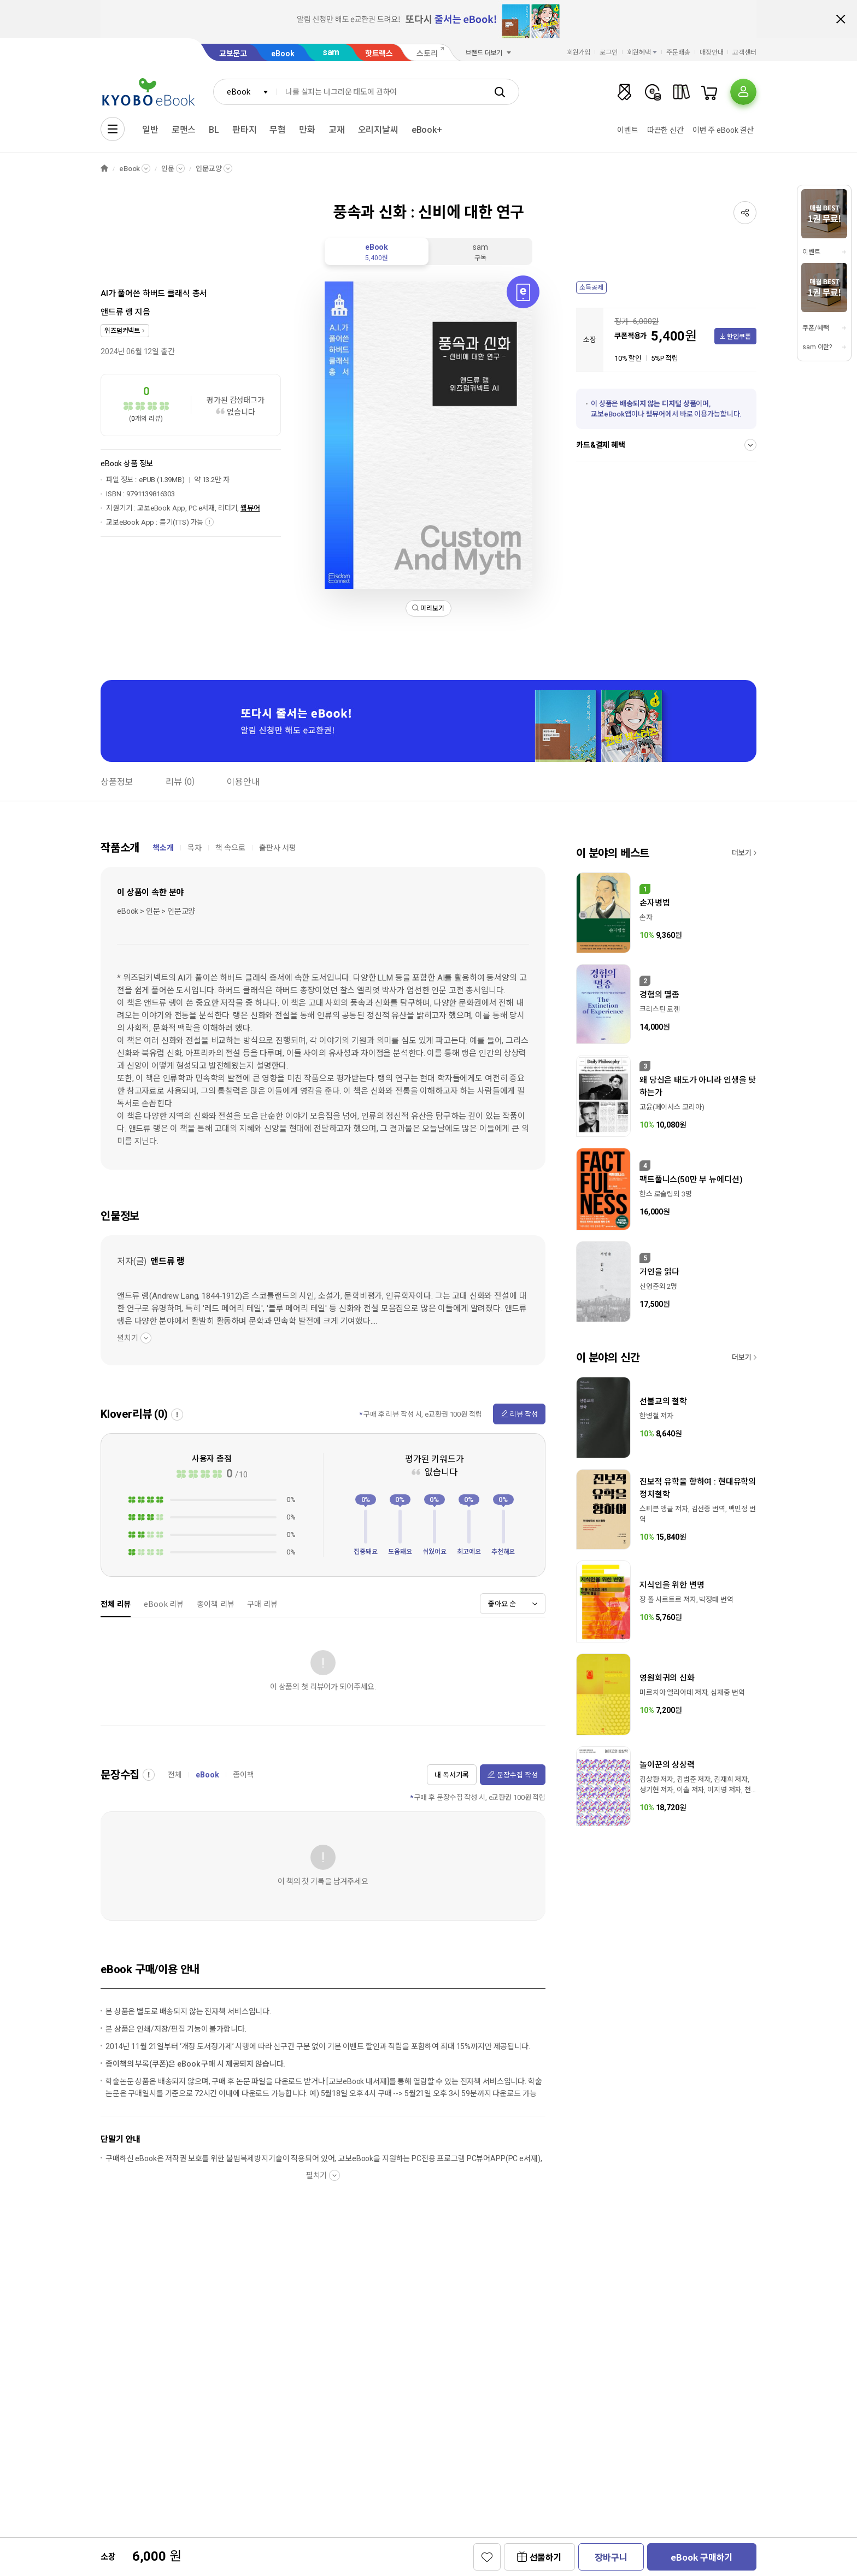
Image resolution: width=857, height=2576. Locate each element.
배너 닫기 (840, 19)
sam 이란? (817, 347)
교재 (336, 130)
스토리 (427, 53)
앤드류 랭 (117, 312)
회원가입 (579, 52)
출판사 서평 (277, 848)
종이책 (243, 1775)
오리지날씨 (378, 130)
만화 (307, 130)
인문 (167, 169)
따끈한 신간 (665, 130)
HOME (104, 168)
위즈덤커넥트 (122, 331)
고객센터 (744, 52)
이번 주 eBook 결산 (723, 130)
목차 (194, 848)
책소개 (163, 848)
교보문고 (233, 53)
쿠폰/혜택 (815, 328)
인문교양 (208, 169)
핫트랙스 (379, 53)
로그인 (609, 52)
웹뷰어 (250, 508)
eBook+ (427, 130)
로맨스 (184, 130)
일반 (150, 130)
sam (331, 52)
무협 (277, 130)
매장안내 (712, 52)
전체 (175, 1775)
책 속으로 (230, 848)
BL (214, 130)
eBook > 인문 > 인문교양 (156, 911)
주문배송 (678, 52)
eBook (282, 53)
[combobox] (245, 92)
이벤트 (627, 130)
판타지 (244, 130)
